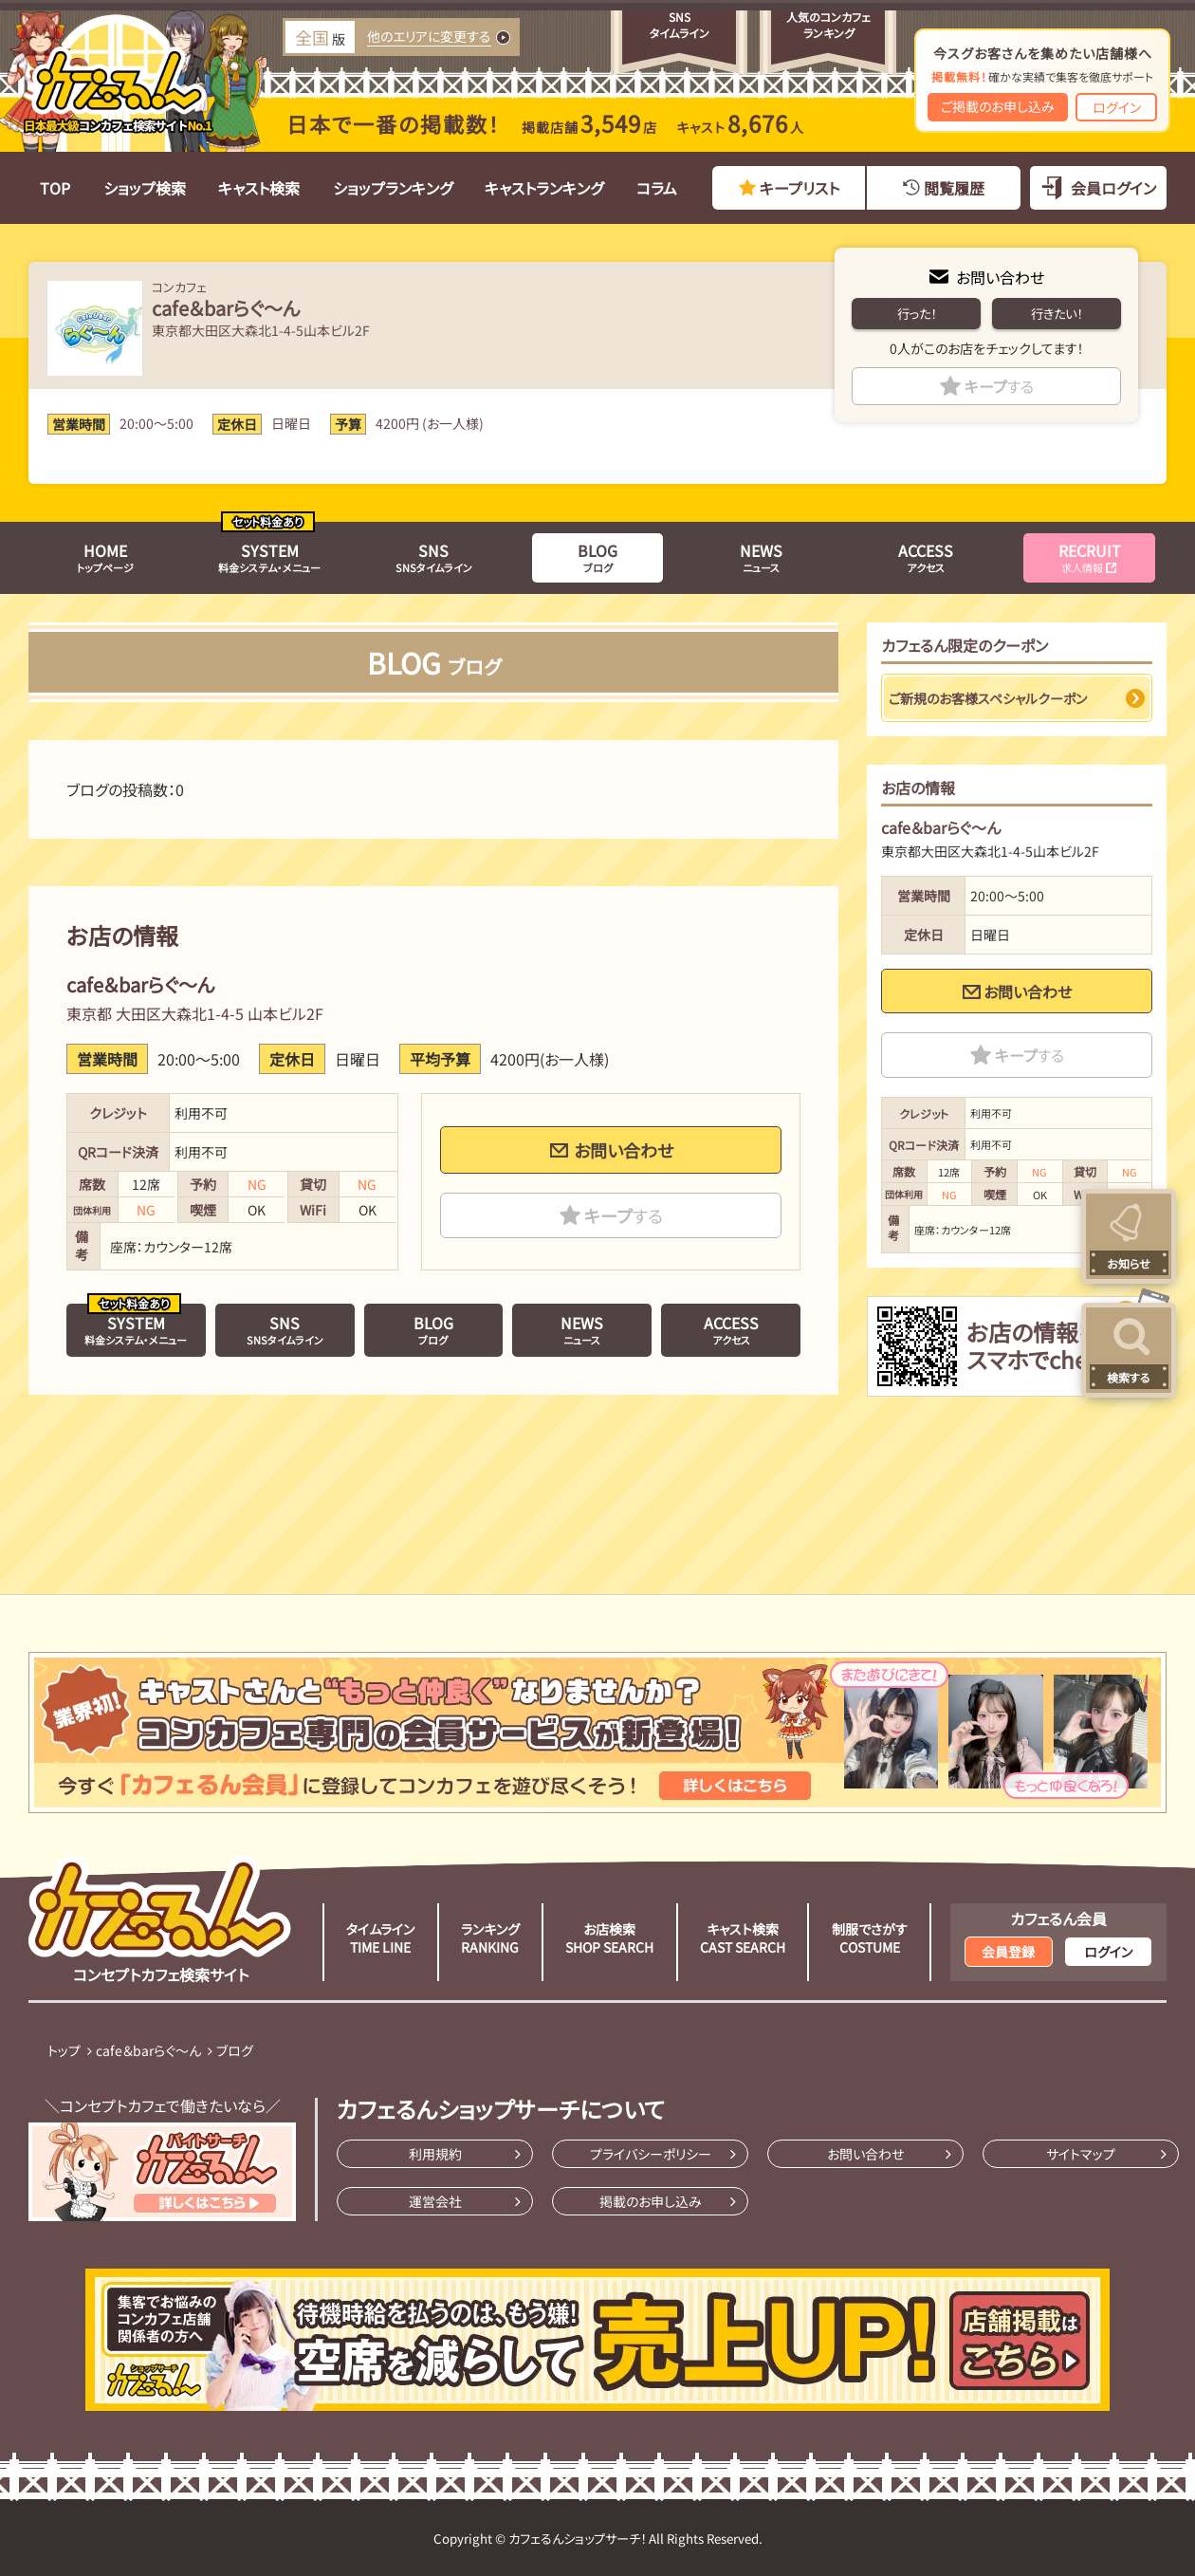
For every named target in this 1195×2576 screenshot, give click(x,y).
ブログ (597, 557)
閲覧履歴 (954, 187)
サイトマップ (1080, 2153)
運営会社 (435, 2201)
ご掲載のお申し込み (998, 106)
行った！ (916, 314)
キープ (999, 386)
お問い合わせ (1000, 277)
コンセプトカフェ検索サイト (160, 1920)
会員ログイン (1113, 187)
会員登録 (1008, 1951)
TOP (55, 187)
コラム (656, 187)
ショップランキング (392, 187)
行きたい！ (1056, 314)
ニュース (761, 557)
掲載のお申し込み (650, 2201)
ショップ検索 (144, 187)
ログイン (1117, 107)
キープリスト (799, 187)
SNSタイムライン (433, 557)
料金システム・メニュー (269, 557)
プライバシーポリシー (650, 2153)
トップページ (105, 557)
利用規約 (435, 2153)
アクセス (925, 557)
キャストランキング (544, 187)
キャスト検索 (259, 187)
